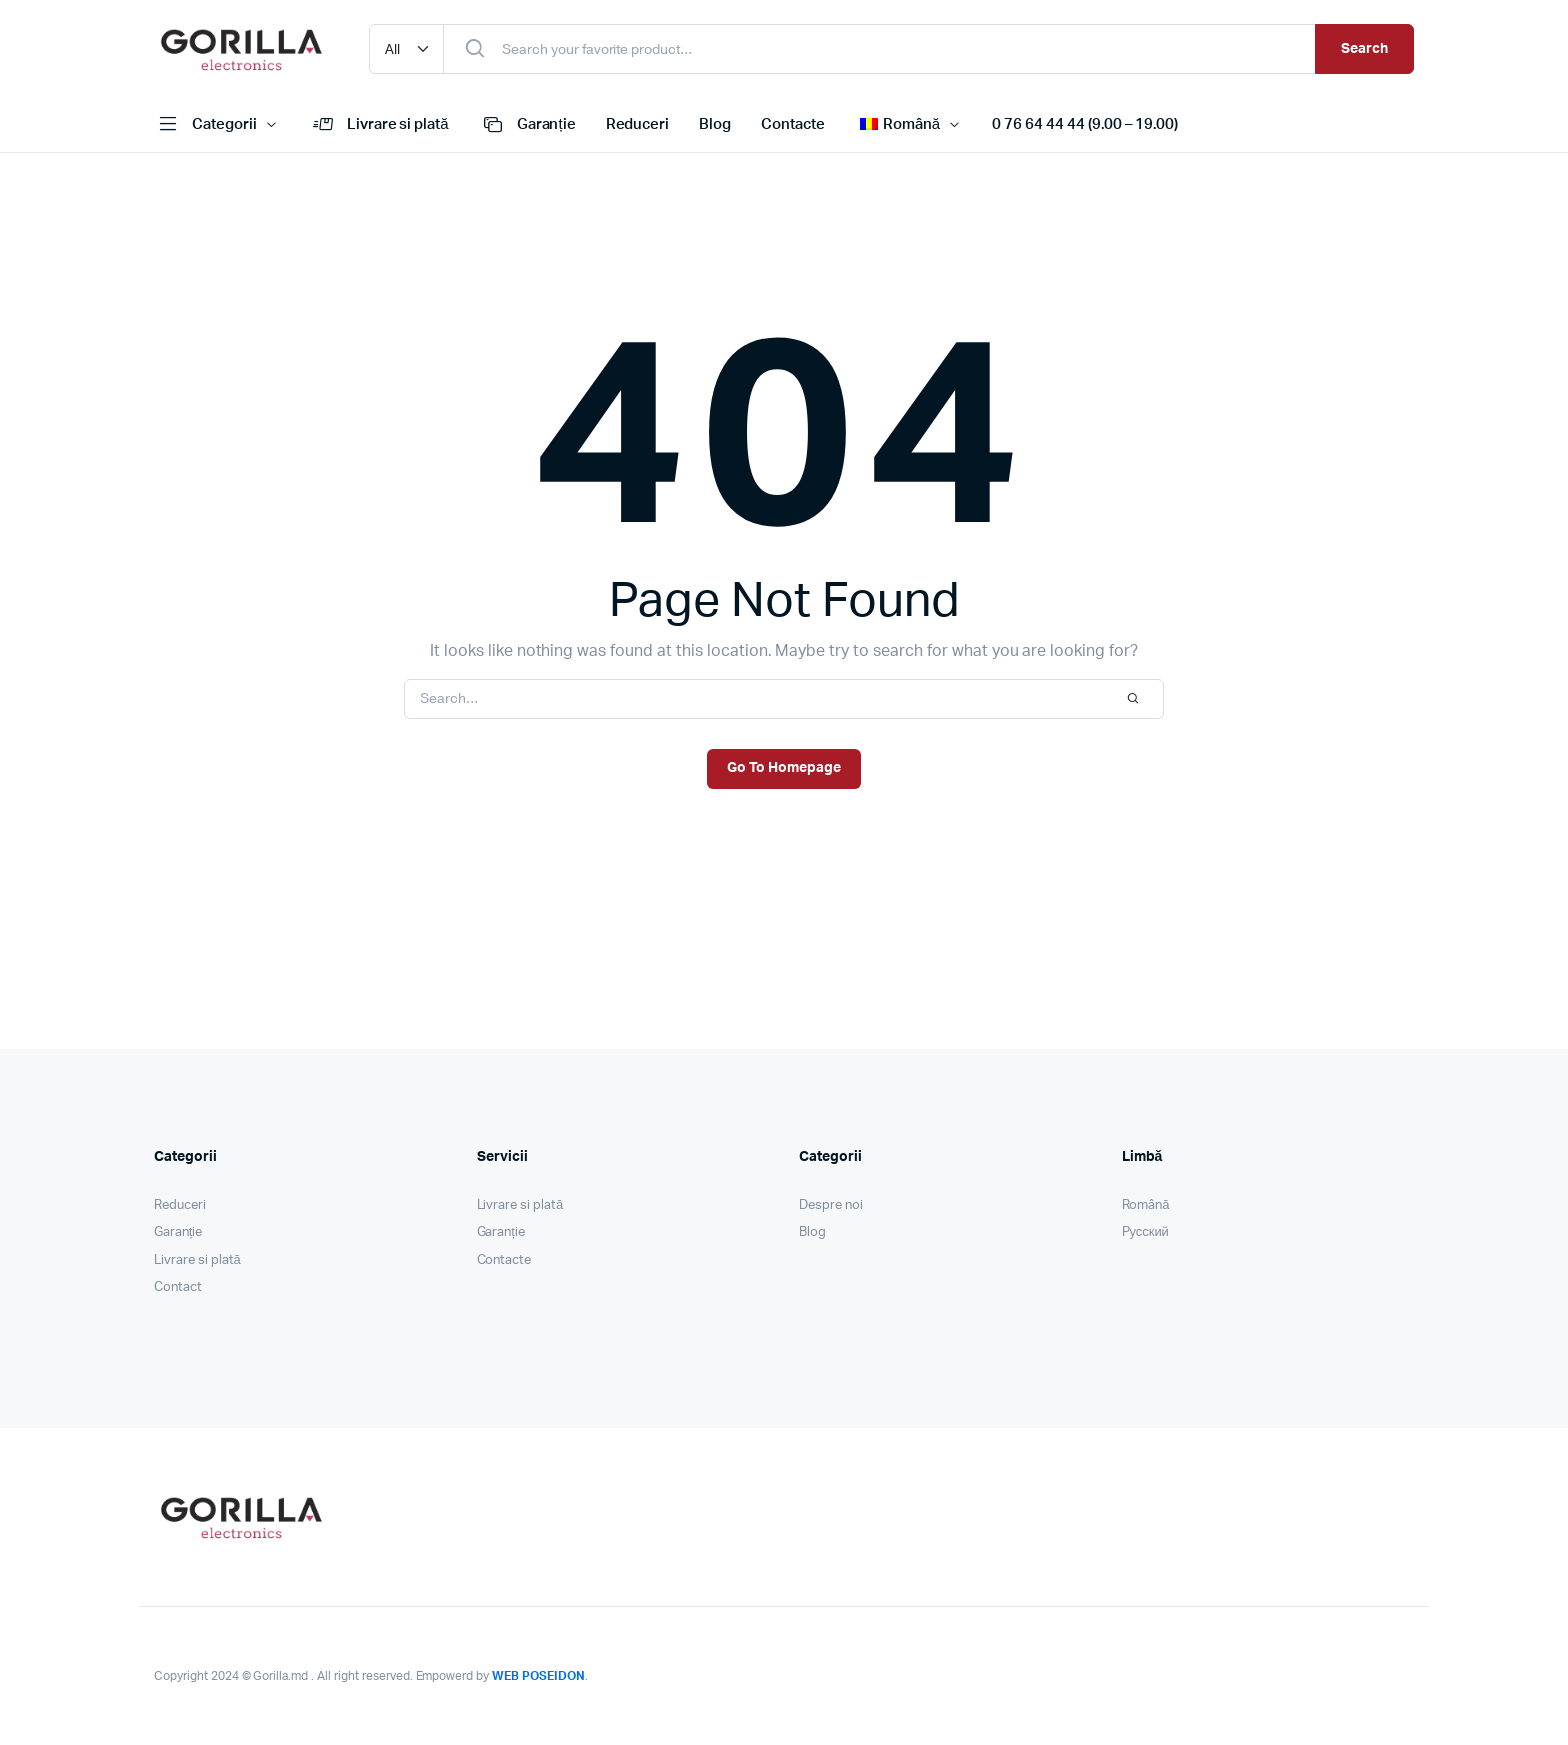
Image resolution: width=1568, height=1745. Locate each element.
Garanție (527, 125)
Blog (715, 124)
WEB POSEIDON (538, 1676)
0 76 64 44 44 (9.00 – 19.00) (1085, 124)
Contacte (793, 124)
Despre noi (831, 1205)
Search (1364, 49)
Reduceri (638, 124)
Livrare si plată (379, 125)
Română (1146, 1205)
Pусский (1145, 1232)
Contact (178, 1287)
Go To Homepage (784, 768)
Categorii (205, 125)
